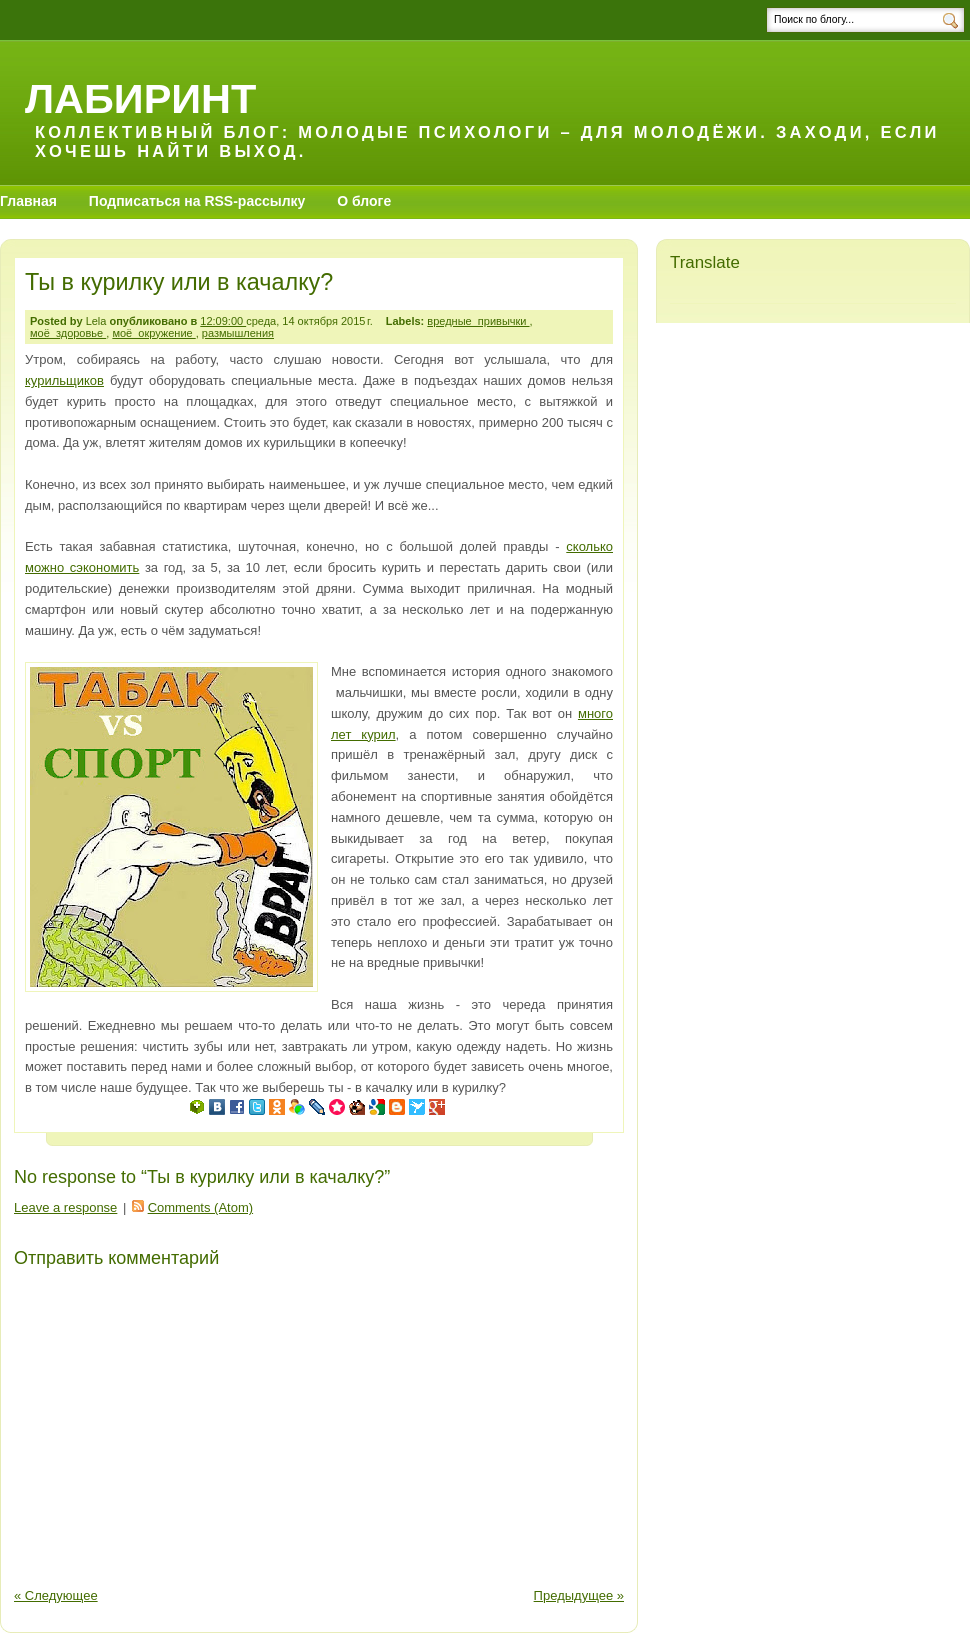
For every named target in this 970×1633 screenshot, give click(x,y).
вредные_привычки (478, 321)
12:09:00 (223, 321)
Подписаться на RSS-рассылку (197, 201)
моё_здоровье (68, 333)
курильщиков (64, 380)
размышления (238, 333)
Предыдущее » (579, 1595)
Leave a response (65, 1207)
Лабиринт (140, 98)
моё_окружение (153, 333)
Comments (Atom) (200, 1207)
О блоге (364, 201)
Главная (28, 201)
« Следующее (56, 1595)
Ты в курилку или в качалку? (179, 282)
